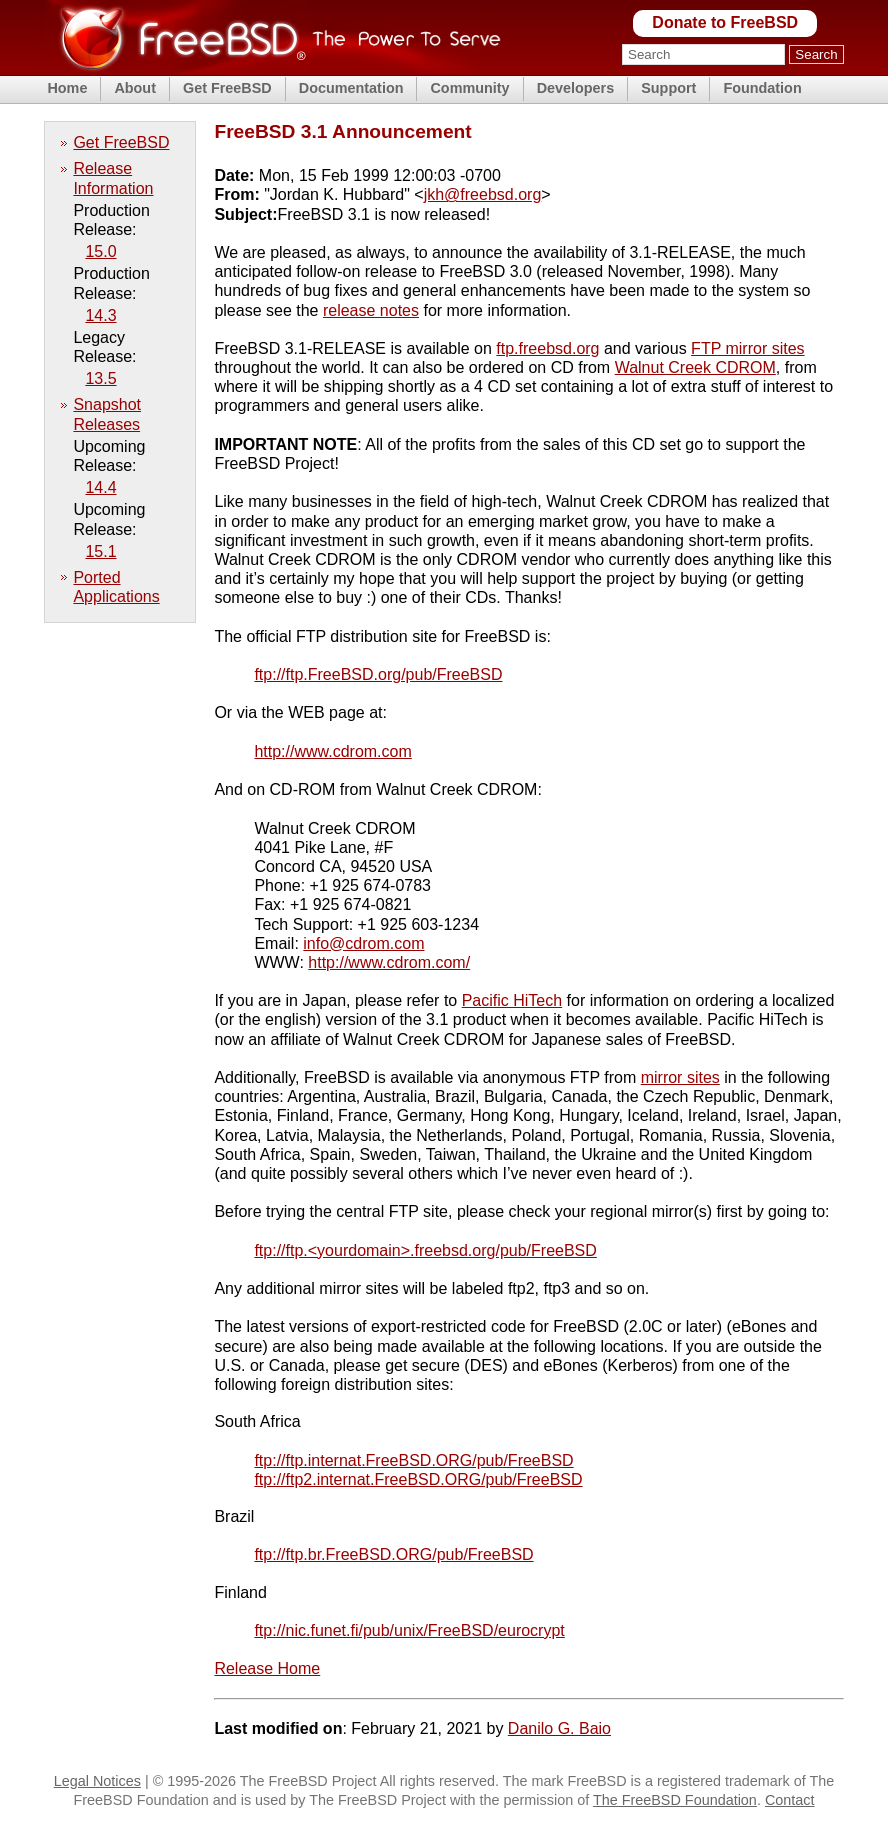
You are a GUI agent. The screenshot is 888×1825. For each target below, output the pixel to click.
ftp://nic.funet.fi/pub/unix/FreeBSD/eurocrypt (409, 1630)
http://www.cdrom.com (332, 751)
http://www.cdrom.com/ (389, 962)
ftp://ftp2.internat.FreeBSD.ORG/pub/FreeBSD (418, 1479)
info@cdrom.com (363, 943)
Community (469, 88)
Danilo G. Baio (559, 1728)
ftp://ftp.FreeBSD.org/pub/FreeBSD (378, 674)
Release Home (267, 1668)
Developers (576, 88)
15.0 (100, 251)
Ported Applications (116, 587)
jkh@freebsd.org (483, 194)
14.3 (100, 315)
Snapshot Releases (107, 414)
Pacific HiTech (512, 1000)
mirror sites (680, 1077)
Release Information (113, 178)
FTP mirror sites (747, 348)
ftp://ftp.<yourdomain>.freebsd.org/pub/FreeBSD (425, 1250)
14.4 (100, 487)
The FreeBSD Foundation (675, 1800)
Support (668, 88)
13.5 (100, 378)
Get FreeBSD (227, 88)
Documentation (351, 88)
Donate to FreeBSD (725, 22)
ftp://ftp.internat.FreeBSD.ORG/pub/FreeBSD (413, 1460)
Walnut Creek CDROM (695, 367)
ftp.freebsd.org (547, 348)
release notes (371, 310)
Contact (790, 1800)
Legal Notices (97, 1781)
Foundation (762, 88)
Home (67, 88)
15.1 (100, 551)
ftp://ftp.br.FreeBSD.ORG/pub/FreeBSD (393, 1554)
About (135, 88)
